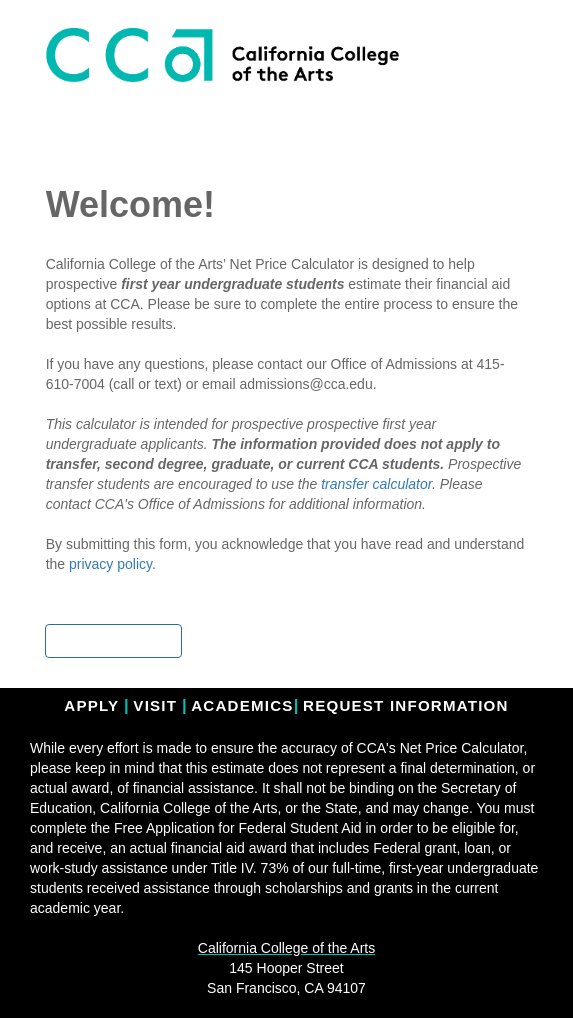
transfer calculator (376, 484)
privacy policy (110, 564)
